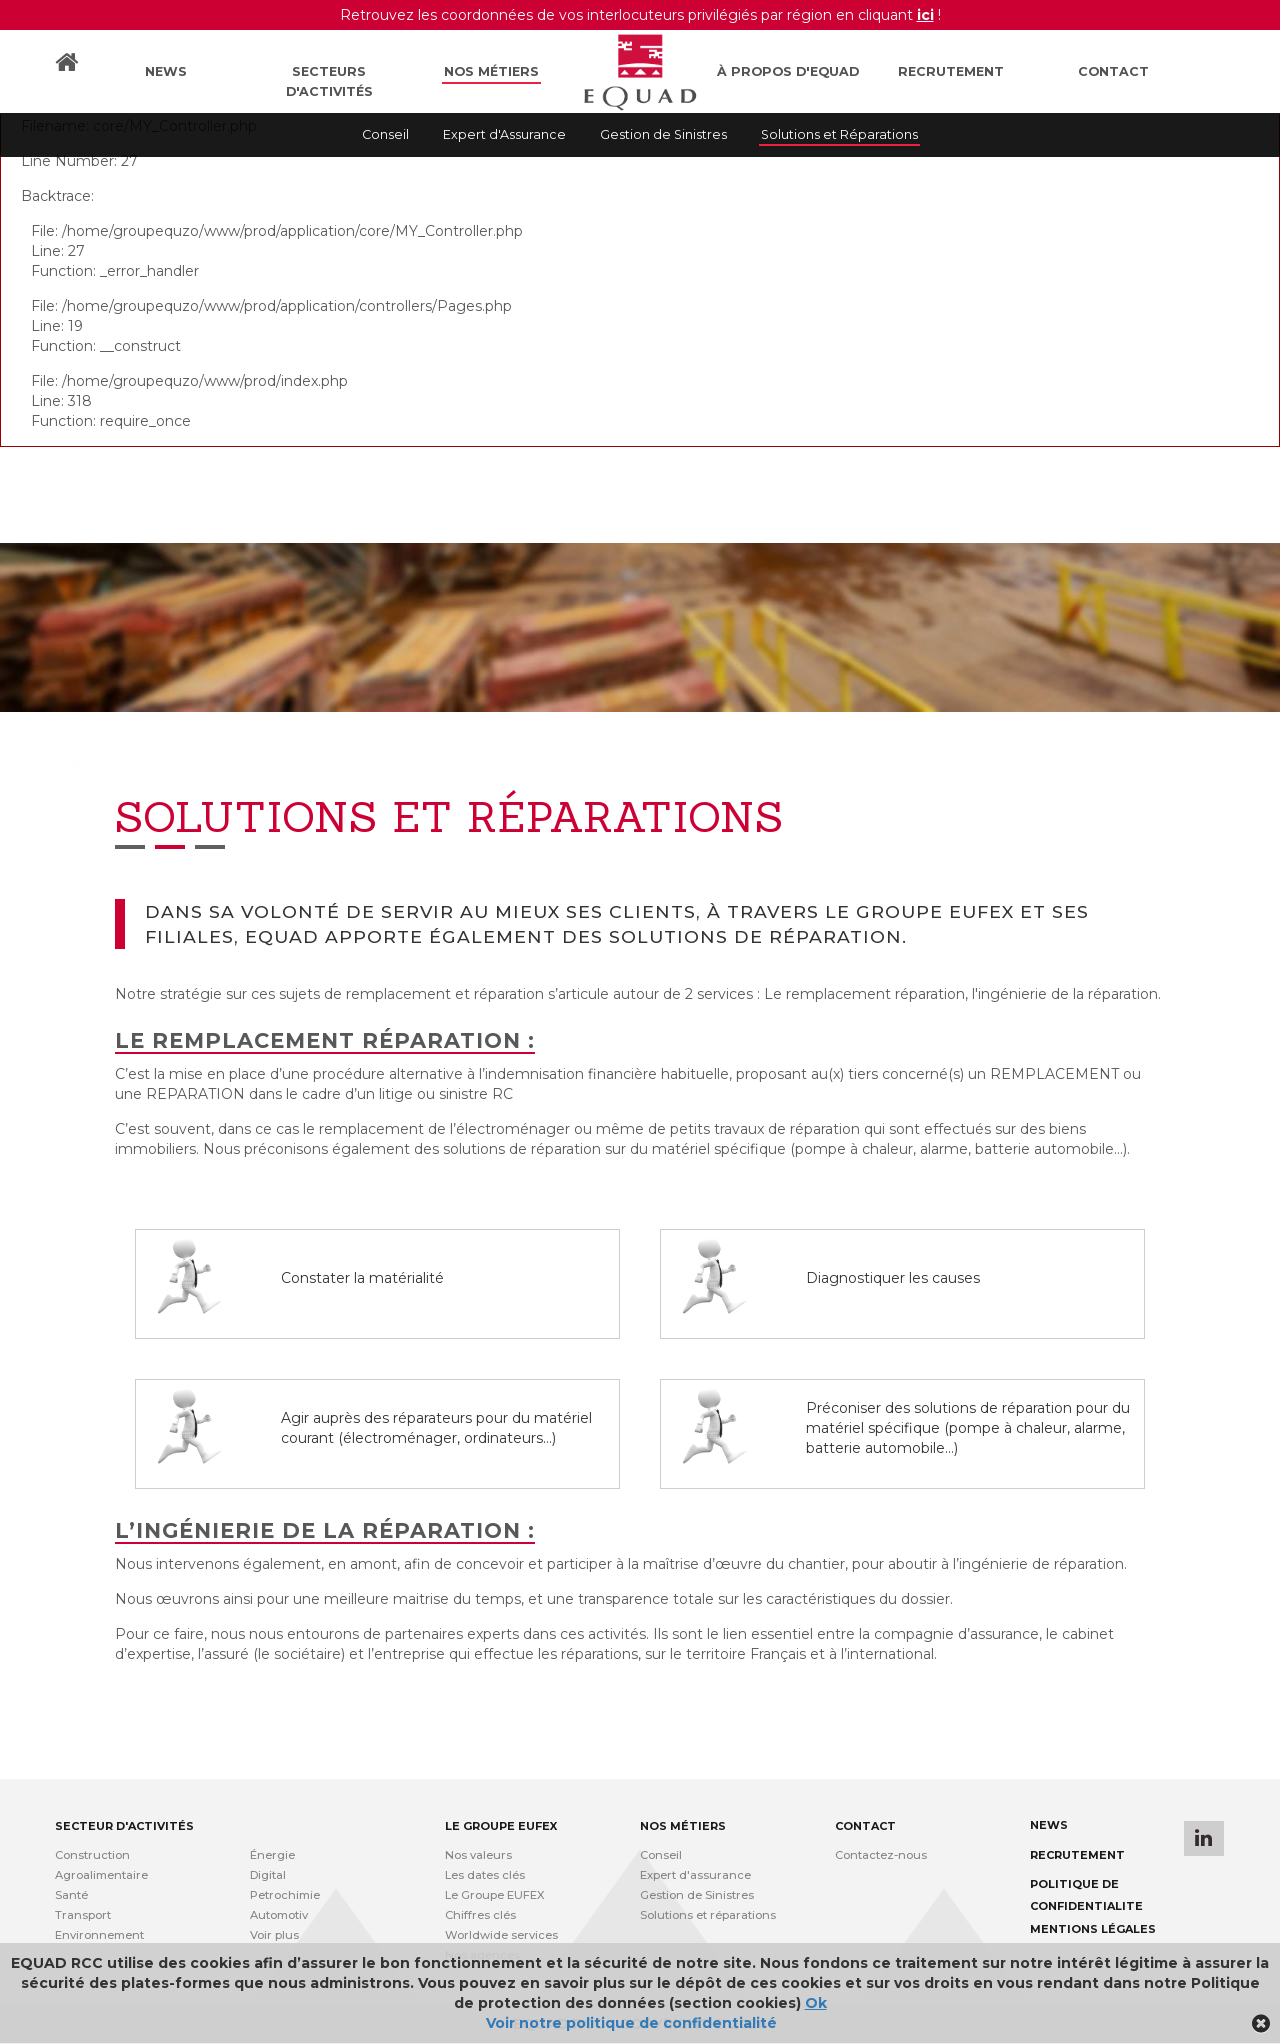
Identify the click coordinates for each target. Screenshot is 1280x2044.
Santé (71, 1895)
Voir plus (274, 1935)
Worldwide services (501, 1935)
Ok (816, 2003)
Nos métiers (491, 71)
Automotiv (279, 1915)
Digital (268, 1875)
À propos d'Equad (788, 71)
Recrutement (951, 71)
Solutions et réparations (708, 1915)
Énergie (272, 1855)
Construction (92, 1855)
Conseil (385, 134)
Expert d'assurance (695, 1875)
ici (925, 15)
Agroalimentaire (101, 1875)
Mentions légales (1093, 1929)
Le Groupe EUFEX (495, 1895)
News (166, 71)
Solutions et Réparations (839, 134)
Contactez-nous (881, 1855)
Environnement (99, 1935)
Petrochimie (285, 1895)
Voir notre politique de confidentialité (631, 2023)
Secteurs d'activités (329, 81)
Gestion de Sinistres (663, 134)
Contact (1113, 71)
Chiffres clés (480, 1915)
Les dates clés (485, 1875)
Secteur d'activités (124, 1826)
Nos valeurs (478, 1855)
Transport (83, 1915)
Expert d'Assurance (504, 134)
